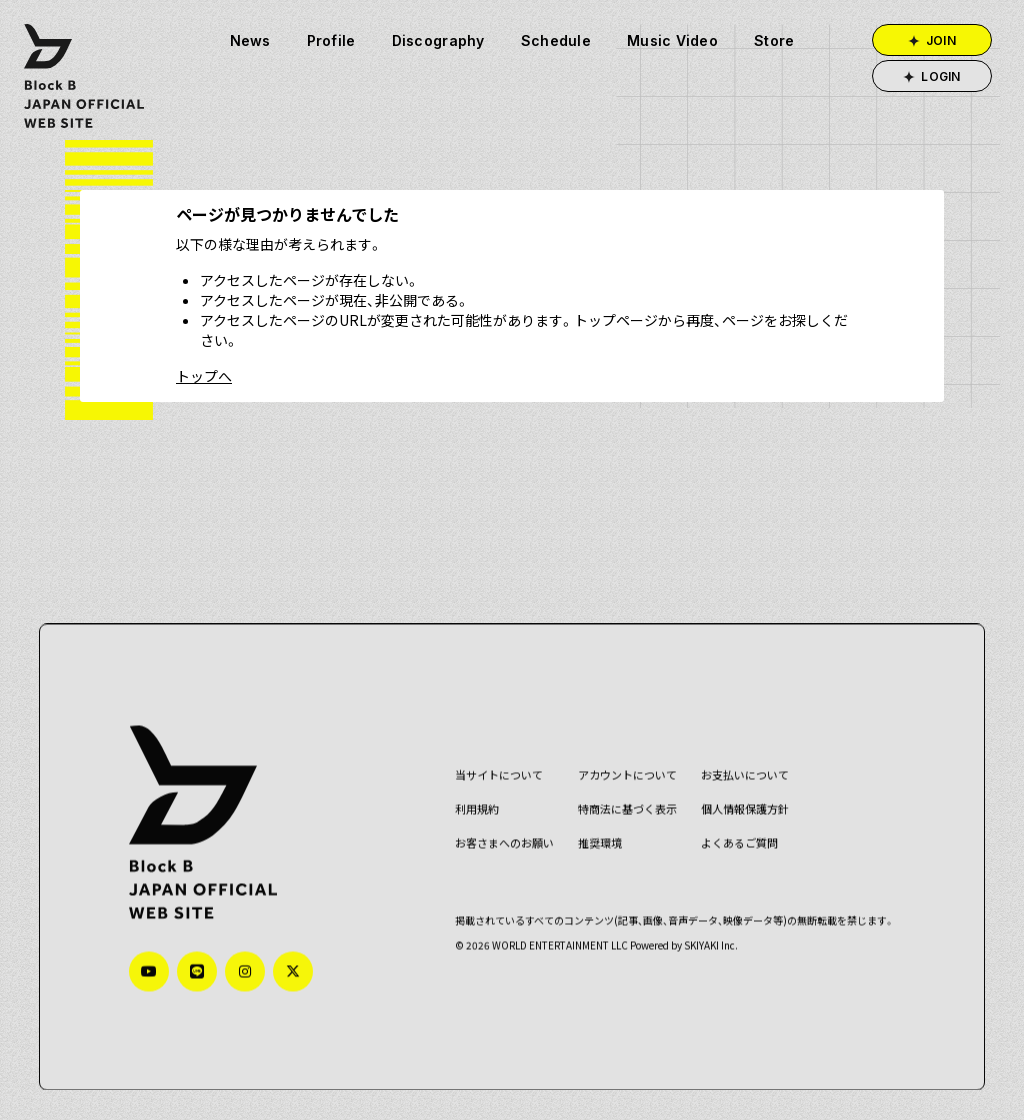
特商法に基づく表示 (623, 808)
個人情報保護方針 (741, 808)
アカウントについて (623, 774)
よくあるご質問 (735, 842)
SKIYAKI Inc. (707, 943)
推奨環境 (596, 842)
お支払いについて (741, 774)
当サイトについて (495, 774)
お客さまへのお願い (500, 842)
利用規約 (473, 808)
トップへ (204, 376)
